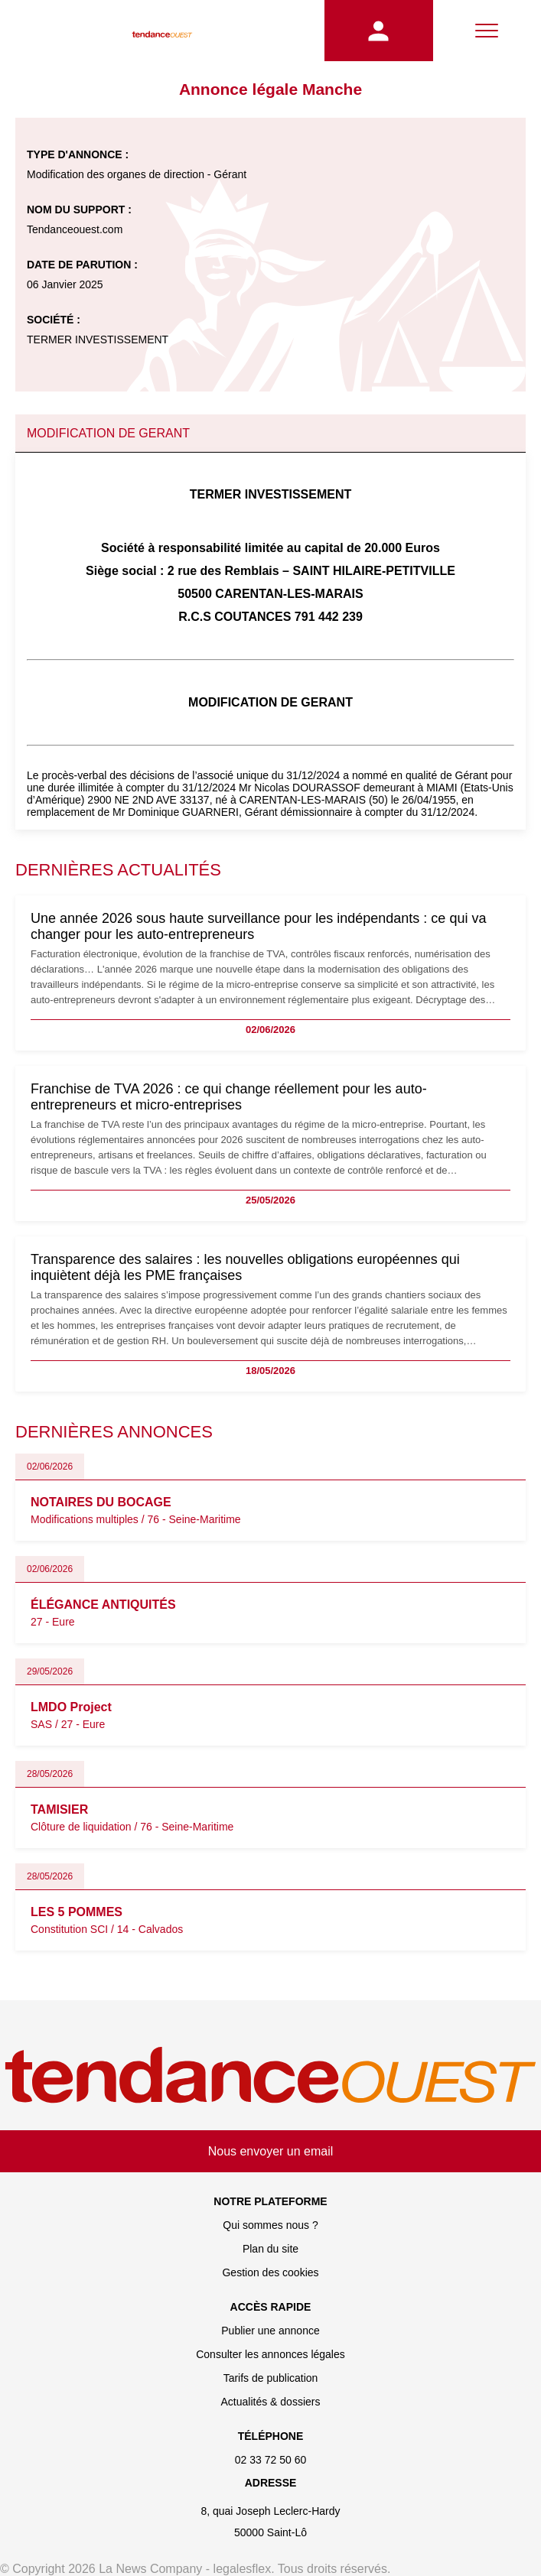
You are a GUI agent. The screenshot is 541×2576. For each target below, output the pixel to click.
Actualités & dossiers (271, 2402)
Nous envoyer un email (271, 2151)
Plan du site (270, 2249)
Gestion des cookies (270, 2272)
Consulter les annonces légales (270, 2354)
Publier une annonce (270, 2330)
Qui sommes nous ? (270, 2225)
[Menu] (487, 30)
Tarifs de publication (270, 2378)
